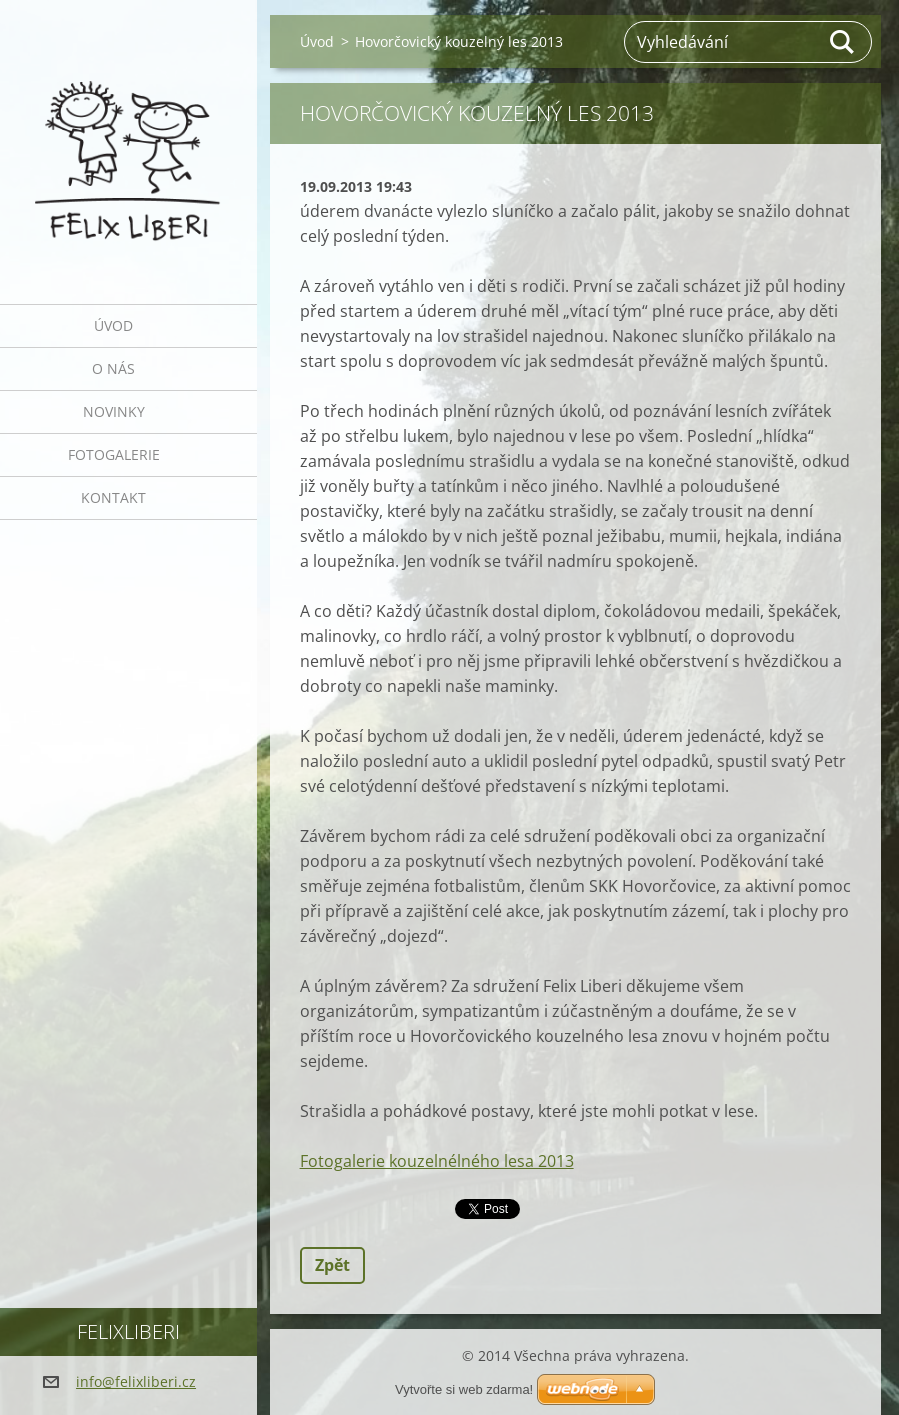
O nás (113, 368)
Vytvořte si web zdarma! (464, 1389)
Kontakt (113, 497)
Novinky (114, 411)
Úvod (113, 325)
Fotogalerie (114, 454)
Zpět (332, 1265)
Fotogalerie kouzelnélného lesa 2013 (437, 1161)
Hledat (843, 42)
